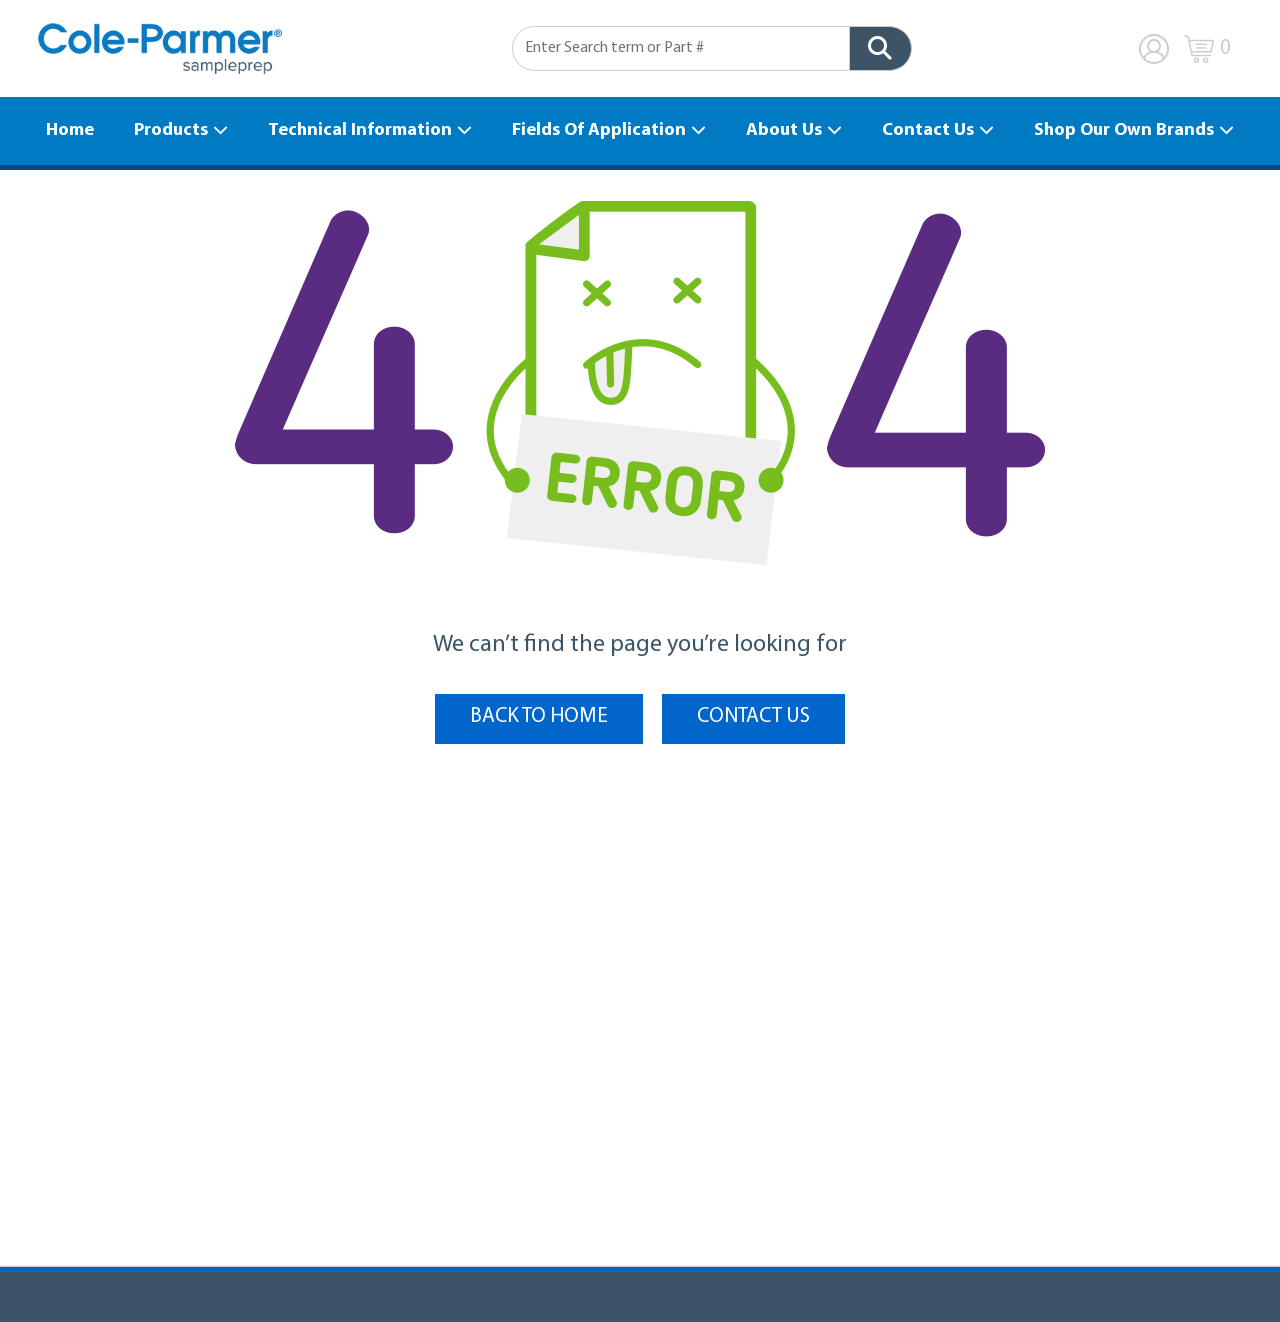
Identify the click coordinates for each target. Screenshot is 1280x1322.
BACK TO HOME (539, 716)
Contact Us (928, 130)
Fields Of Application (599, 130)
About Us (784, 130)
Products (171, 130)
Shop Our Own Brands (1124, 130)
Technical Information (360, 130)
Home (70, 130)
